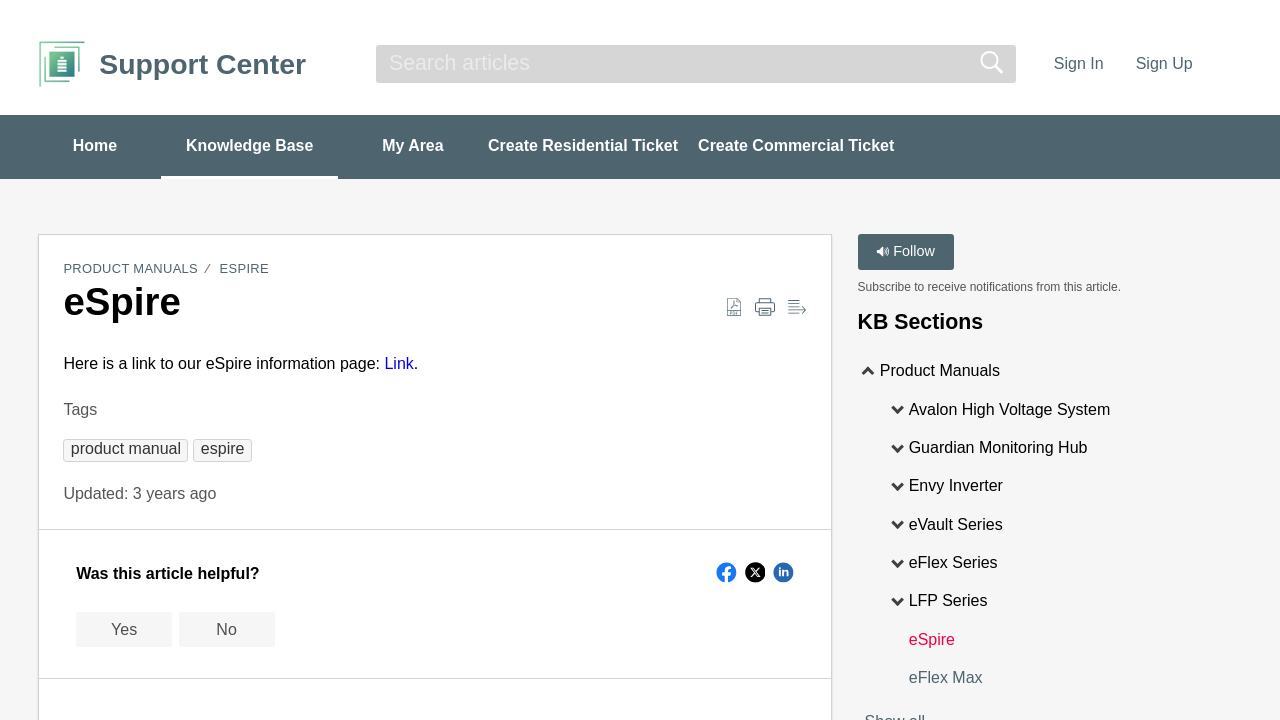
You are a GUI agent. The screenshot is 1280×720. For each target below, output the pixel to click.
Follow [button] (905, 252)
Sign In (1079, 63)
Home (95, 145)
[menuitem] (1229, 64)
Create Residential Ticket (588, 145)
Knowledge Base (252, 145)
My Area (417, 145)
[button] (126, 448)
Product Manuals (130, 269)
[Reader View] (797, 308)
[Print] (765, 308)
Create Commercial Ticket (801, 145)
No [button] (226, 629)
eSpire (244, 269)
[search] (696, 64)
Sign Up (1164, 63)
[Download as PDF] (734, 308)
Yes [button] (124, 629)
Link (398, 363)
